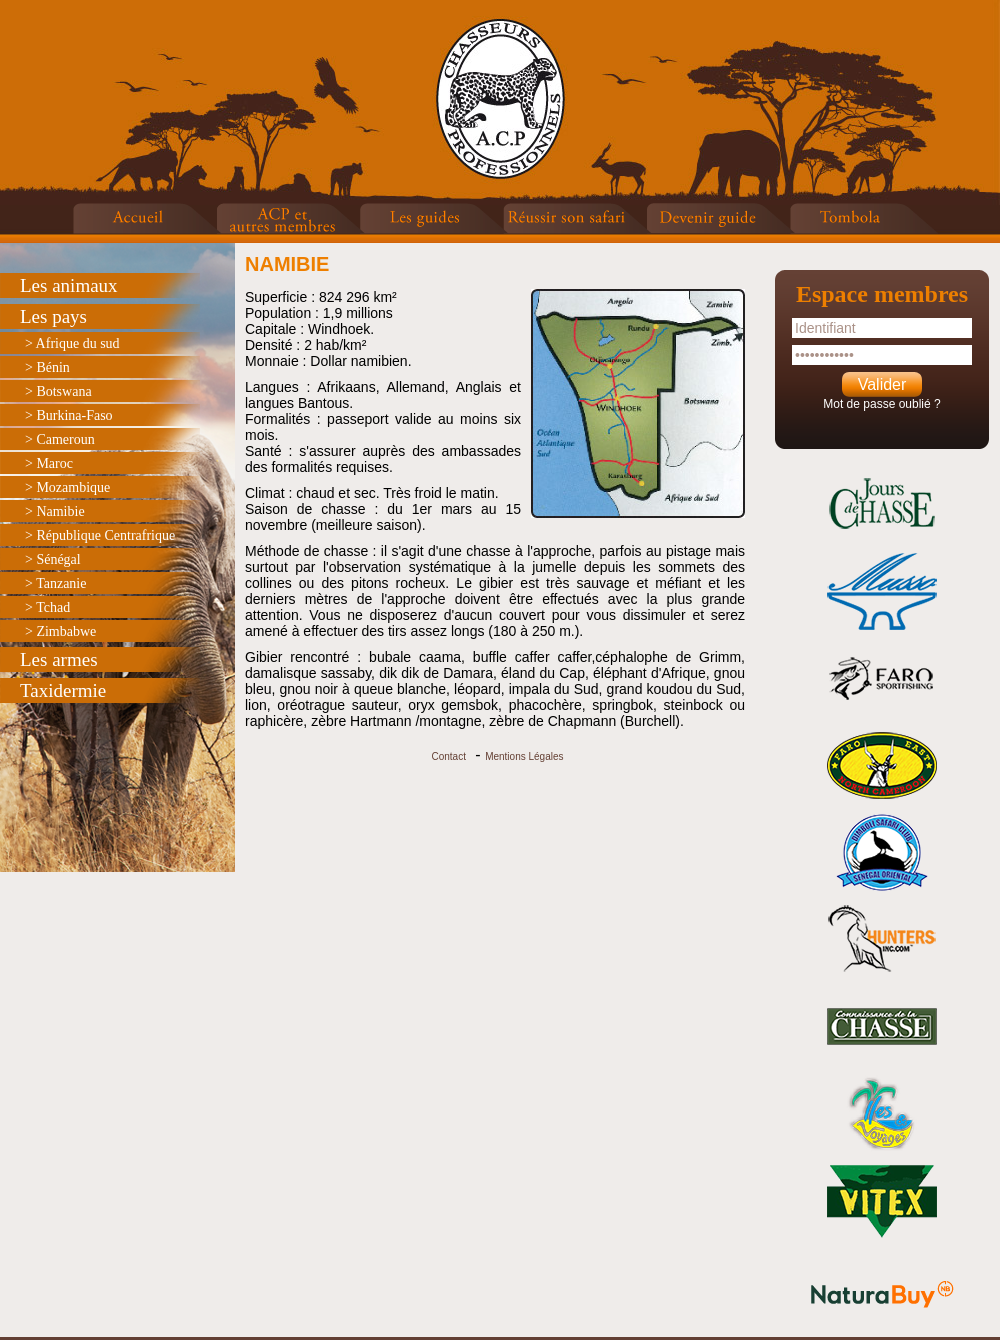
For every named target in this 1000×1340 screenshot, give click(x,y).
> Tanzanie (55, 583)
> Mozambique (67, 487)
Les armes (59, 659)
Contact (448, 756)
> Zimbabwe (60, 631)
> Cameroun (60, 439)
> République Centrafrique (100, 535)
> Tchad (47, 607)
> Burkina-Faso (69, 415)
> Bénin (47, 367)
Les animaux (69, 285)
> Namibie (55, 511)
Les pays (53, 316)
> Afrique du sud (72, 343)
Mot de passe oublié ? (881, 404)
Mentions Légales (524, 756)
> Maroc (49, 463)
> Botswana (58, 391)
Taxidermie (63, 690)
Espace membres (882, 294)
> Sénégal (53, 559)
